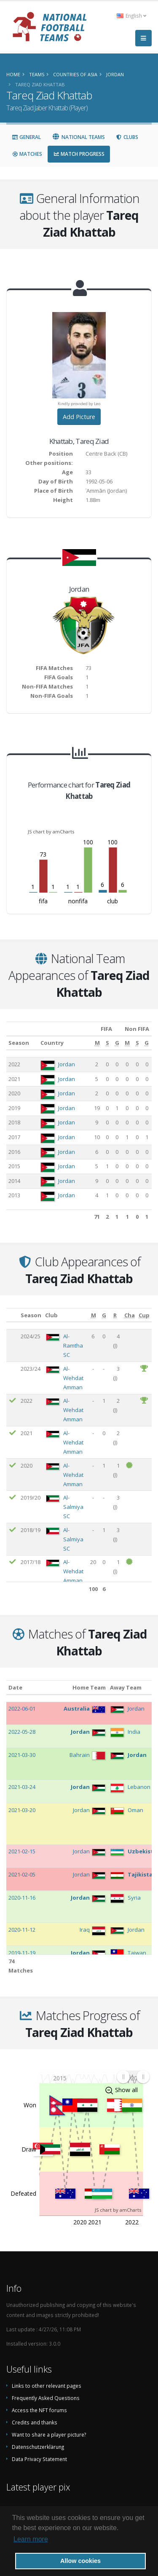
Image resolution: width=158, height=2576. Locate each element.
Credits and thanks (34, 2422)
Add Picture (79, 417)
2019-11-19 (21, 1953)
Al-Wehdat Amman (73, 1378)
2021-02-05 (21, 1874)
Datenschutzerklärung (38, 2446)
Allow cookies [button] (80, 2560)
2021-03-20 (21, 1810)
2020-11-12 (21, 1929)
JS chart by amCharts (51, 831)
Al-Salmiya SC (73, 1507)
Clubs (127, 137)
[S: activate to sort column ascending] (107, 1043)
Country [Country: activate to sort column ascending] (52, 1042)
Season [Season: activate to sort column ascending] (18, 1042)
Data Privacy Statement (39, 2459)
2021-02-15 (21, 1851)
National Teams (78, 137)
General (26, 137)
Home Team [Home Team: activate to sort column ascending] (89, 1687)
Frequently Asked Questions (46, 2397)
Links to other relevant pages (46, 2385)
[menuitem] (133, 2077)
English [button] (131, 15)
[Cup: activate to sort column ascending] (144, 1315)
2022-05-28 (21, 1731)
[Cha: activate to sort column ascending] (129, 1315)
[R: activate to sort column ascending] (115, 1315)
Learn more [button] (30, 2539)
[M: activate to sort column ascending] (97, 1043)
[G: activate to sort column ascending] (117, 1043)
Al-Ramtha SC (73, 1345)
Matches (27, 153)
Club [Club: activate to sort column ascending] (51, 1315)
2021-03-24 (21, 1787)
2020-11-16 (21, 1897)
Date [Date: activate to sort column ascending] (15, 1687)
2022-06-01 (21, 1708)
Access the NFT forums (39, 2410)
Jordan (66, 1064)
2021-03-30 (21, 1755)
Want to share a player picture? (49, 2434)
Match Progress (78, 153)
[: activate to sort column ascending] (12, 1315)
